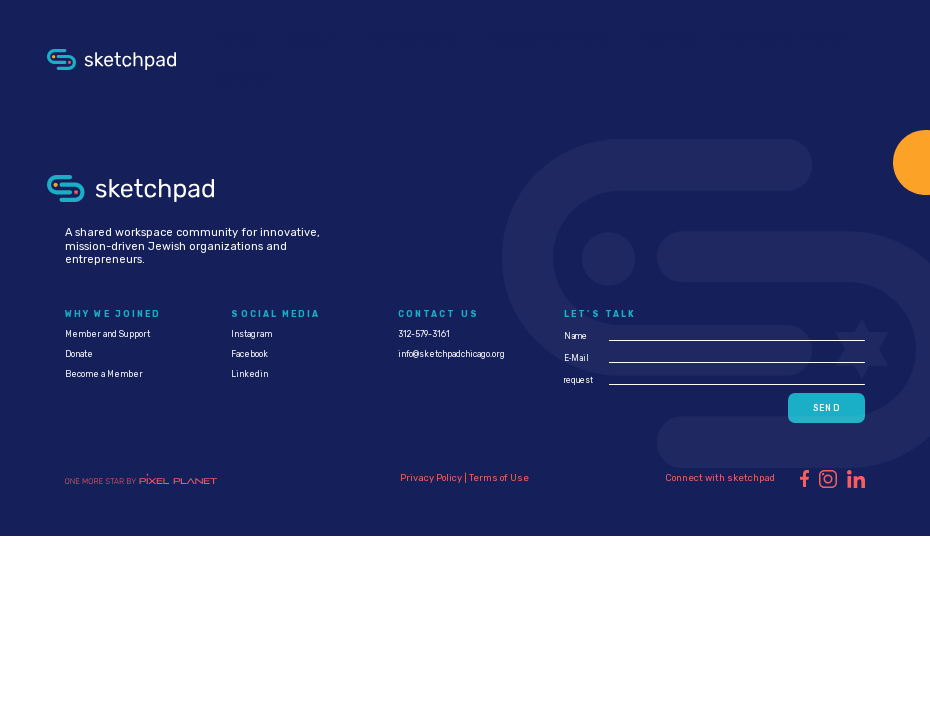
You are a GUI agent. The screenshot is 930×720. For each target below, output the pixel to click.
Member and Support (107, 334)
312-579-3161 (424, 334)
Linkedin (249, 374)
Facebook (249, 354)
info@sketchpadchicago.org (451, 354)
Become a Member (104, 374)
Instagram (251, 334)
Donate (79, 354)
